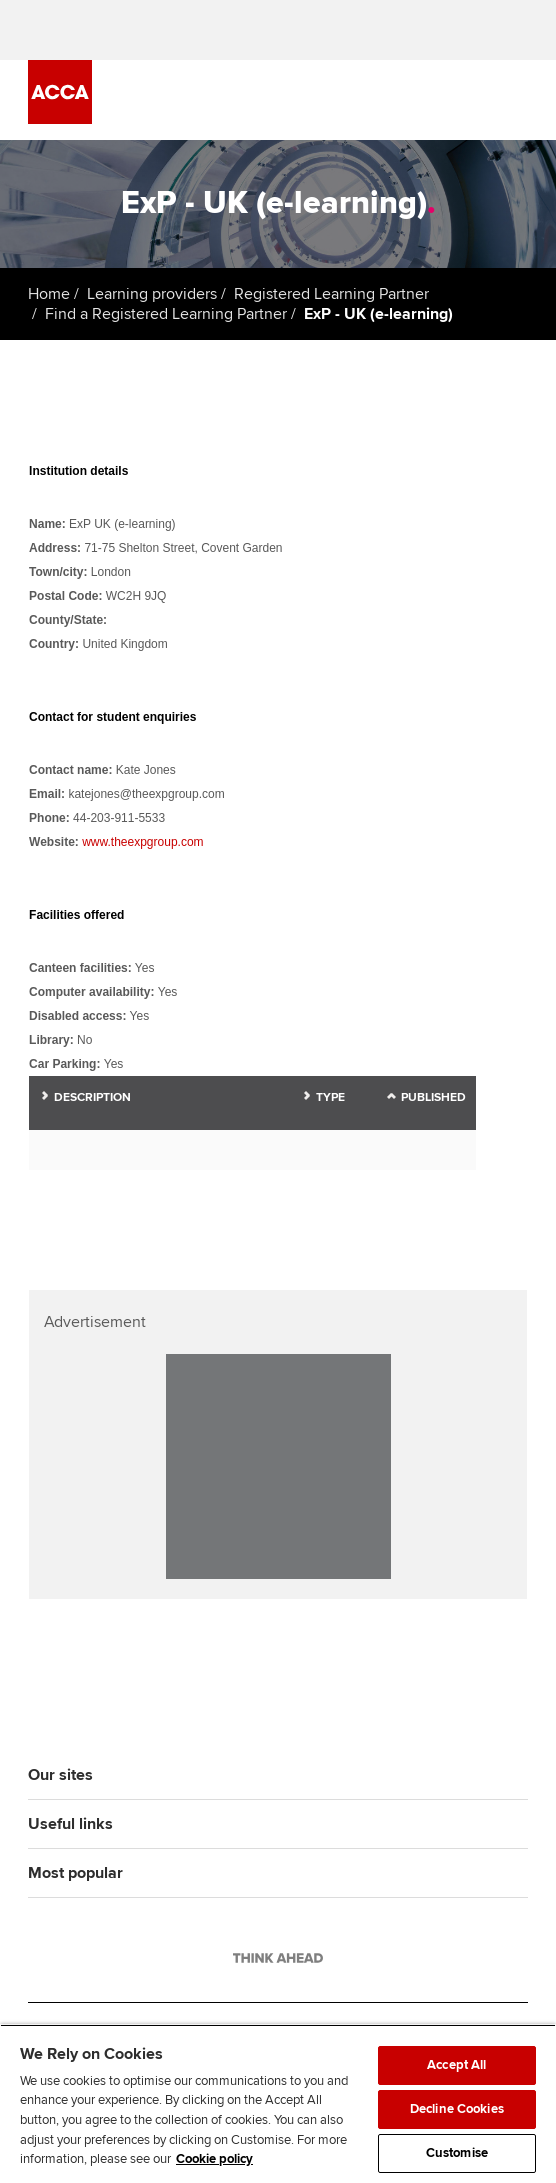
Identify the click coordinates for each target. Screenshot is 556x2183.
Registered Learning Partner (331, 294)
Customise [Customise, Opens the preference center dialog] (457, 2153)
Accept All (456, 2065)
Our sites (60, 1775)
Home (49, 294)
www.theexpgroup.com (142, 842)
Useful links (70, 1824)
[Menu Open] (516, 100)
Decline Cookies (457, 2109)
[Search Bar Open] (460, 100)
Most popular (75, 1873)
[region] (278, 2103)
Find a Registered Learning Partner (166, 314)
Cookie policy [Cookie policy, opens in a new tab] (214, 2159)
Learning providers (152, 294)
